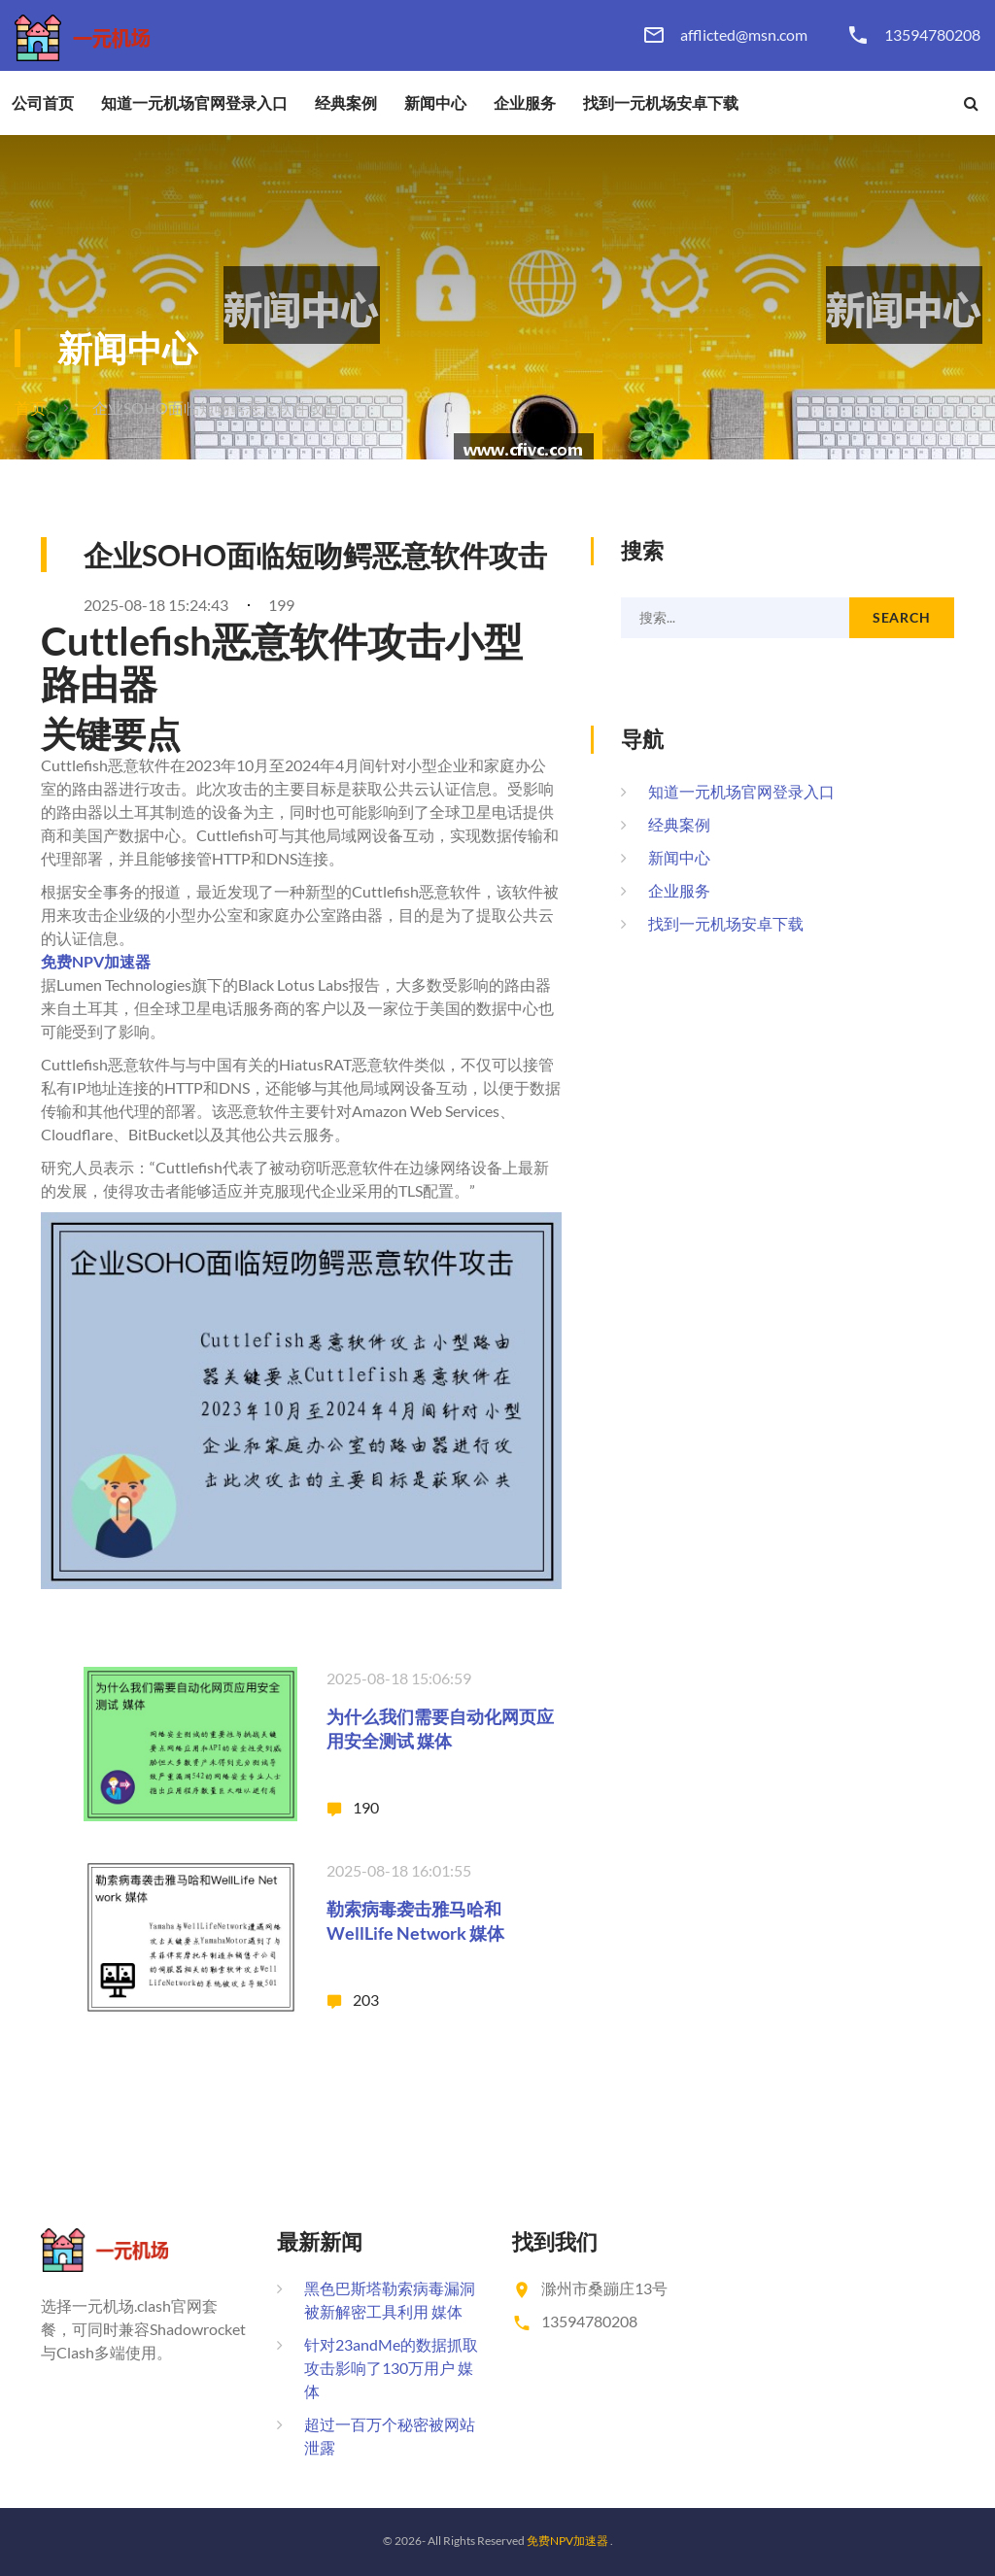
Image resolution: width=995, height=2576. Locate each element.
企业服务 (525, 103)
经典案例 (346, 103)
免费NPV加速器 (567, 2540)
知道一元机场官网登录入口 (194, 103)
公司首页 (43, 103)
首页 (30, 407)
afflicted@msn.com (743, 35)
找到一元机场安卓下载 (660, 103)
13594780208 (932, 35)
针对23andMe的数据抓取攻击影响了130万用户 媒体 (391, 2367)
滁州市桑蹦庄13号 (604, 2288)
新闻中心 (435, 103)
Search (902, 617)
